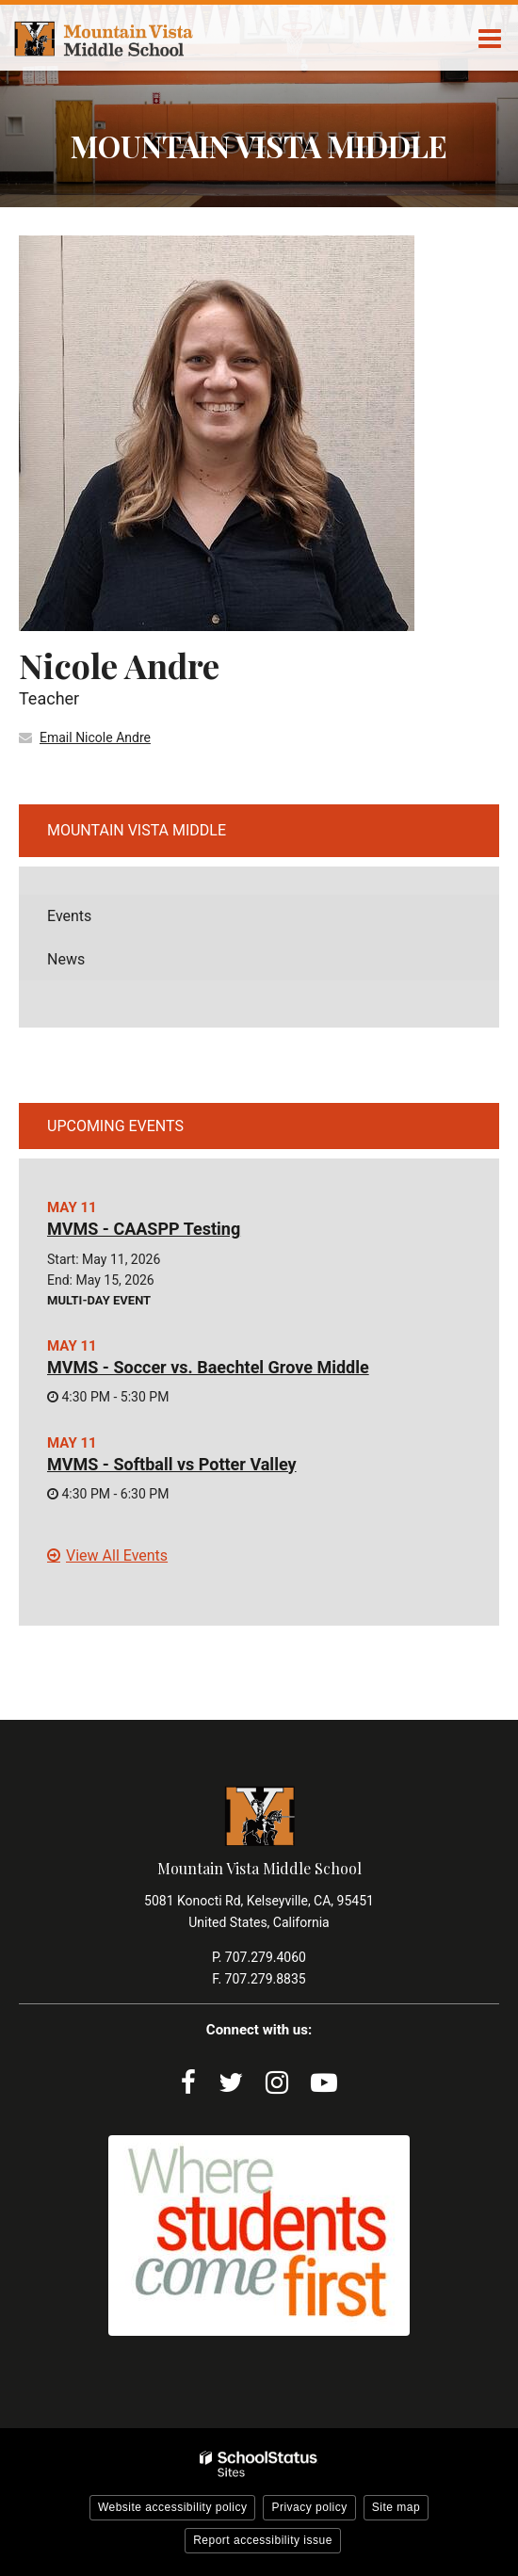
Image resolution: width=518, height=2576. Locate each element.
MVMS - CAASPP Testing (143, 1229)
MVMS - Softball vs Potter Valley (172, 1464)
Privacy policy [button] (309, 2507)
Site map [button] (396, 2507)
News (66, 959)
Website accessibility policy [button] (173, 2507)
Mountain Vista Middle (136, 830)
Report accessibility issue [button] (262, 2540)
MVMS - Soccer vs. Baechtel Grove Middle (208, 1367)
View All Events (117, 1555)
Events (69, 916)
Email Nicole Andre (95, 737)
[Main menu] (489, 38)
